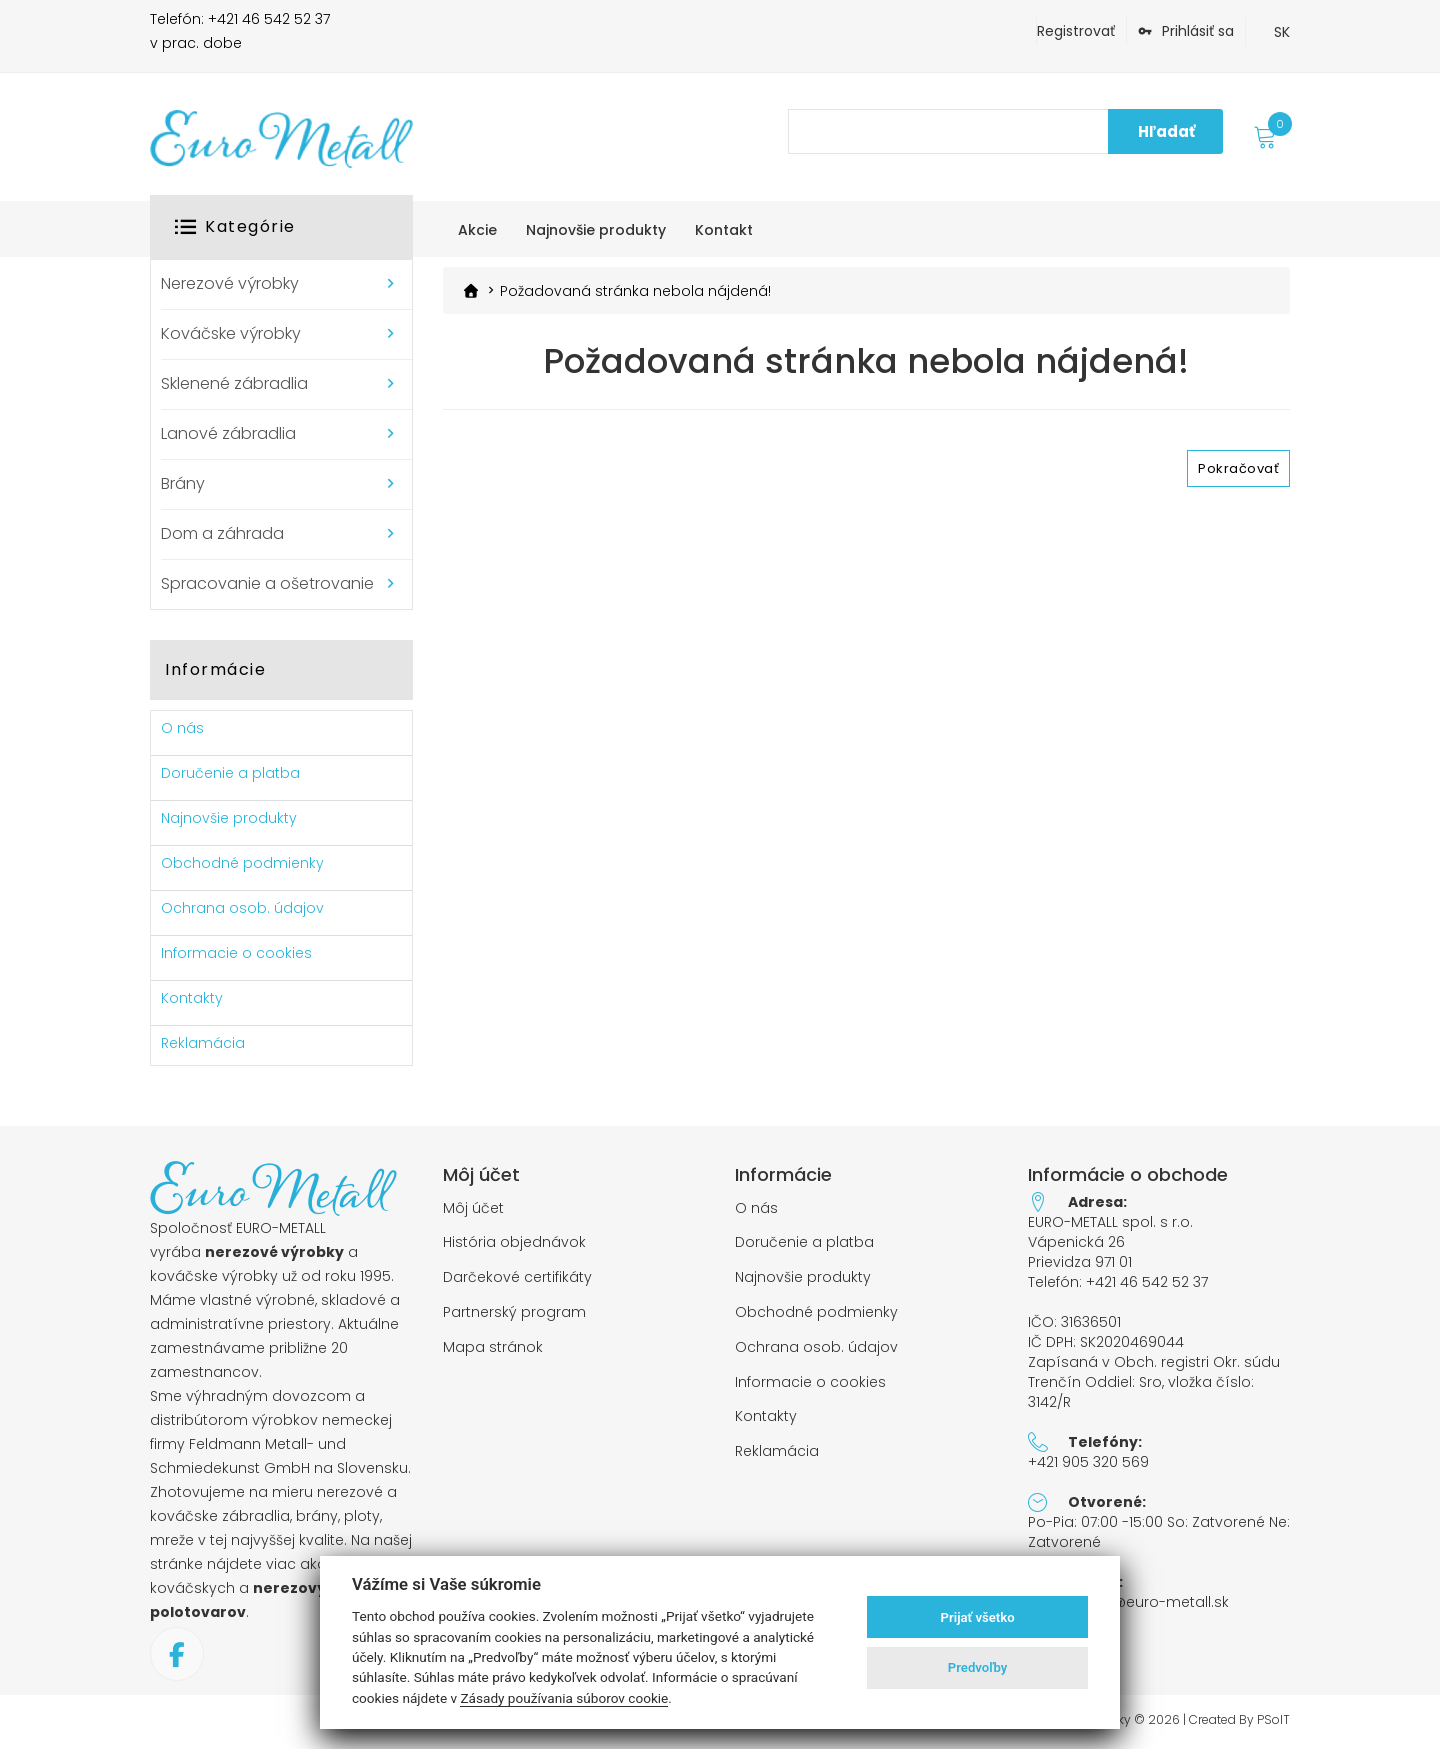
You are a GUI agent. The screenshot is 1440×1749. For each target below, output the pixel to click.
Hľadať (1166, 131)
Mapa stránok (493, 1347)
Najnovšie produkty (229, 818)
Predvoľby (978, 1667)
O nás (182, 728)
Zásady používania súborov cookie (564, 1698)
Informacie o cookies (236, 953)
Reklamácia (203, 1043)
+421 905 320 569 (1088, 1462)
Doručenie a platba (230, 773)
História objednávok (514, 1242)
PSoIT (1273, 1720)
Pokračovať (1238, 468)
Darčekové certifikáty (517, 1277)
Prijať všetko (978, 1617)
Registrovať (1076, 31)
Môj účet (473, 1208)
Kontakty (192, 998)
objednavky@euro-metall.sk (1128, 1602)
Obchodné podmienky (242, 863)
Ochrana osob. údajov (242, 908)
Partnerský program (514, 1312)
